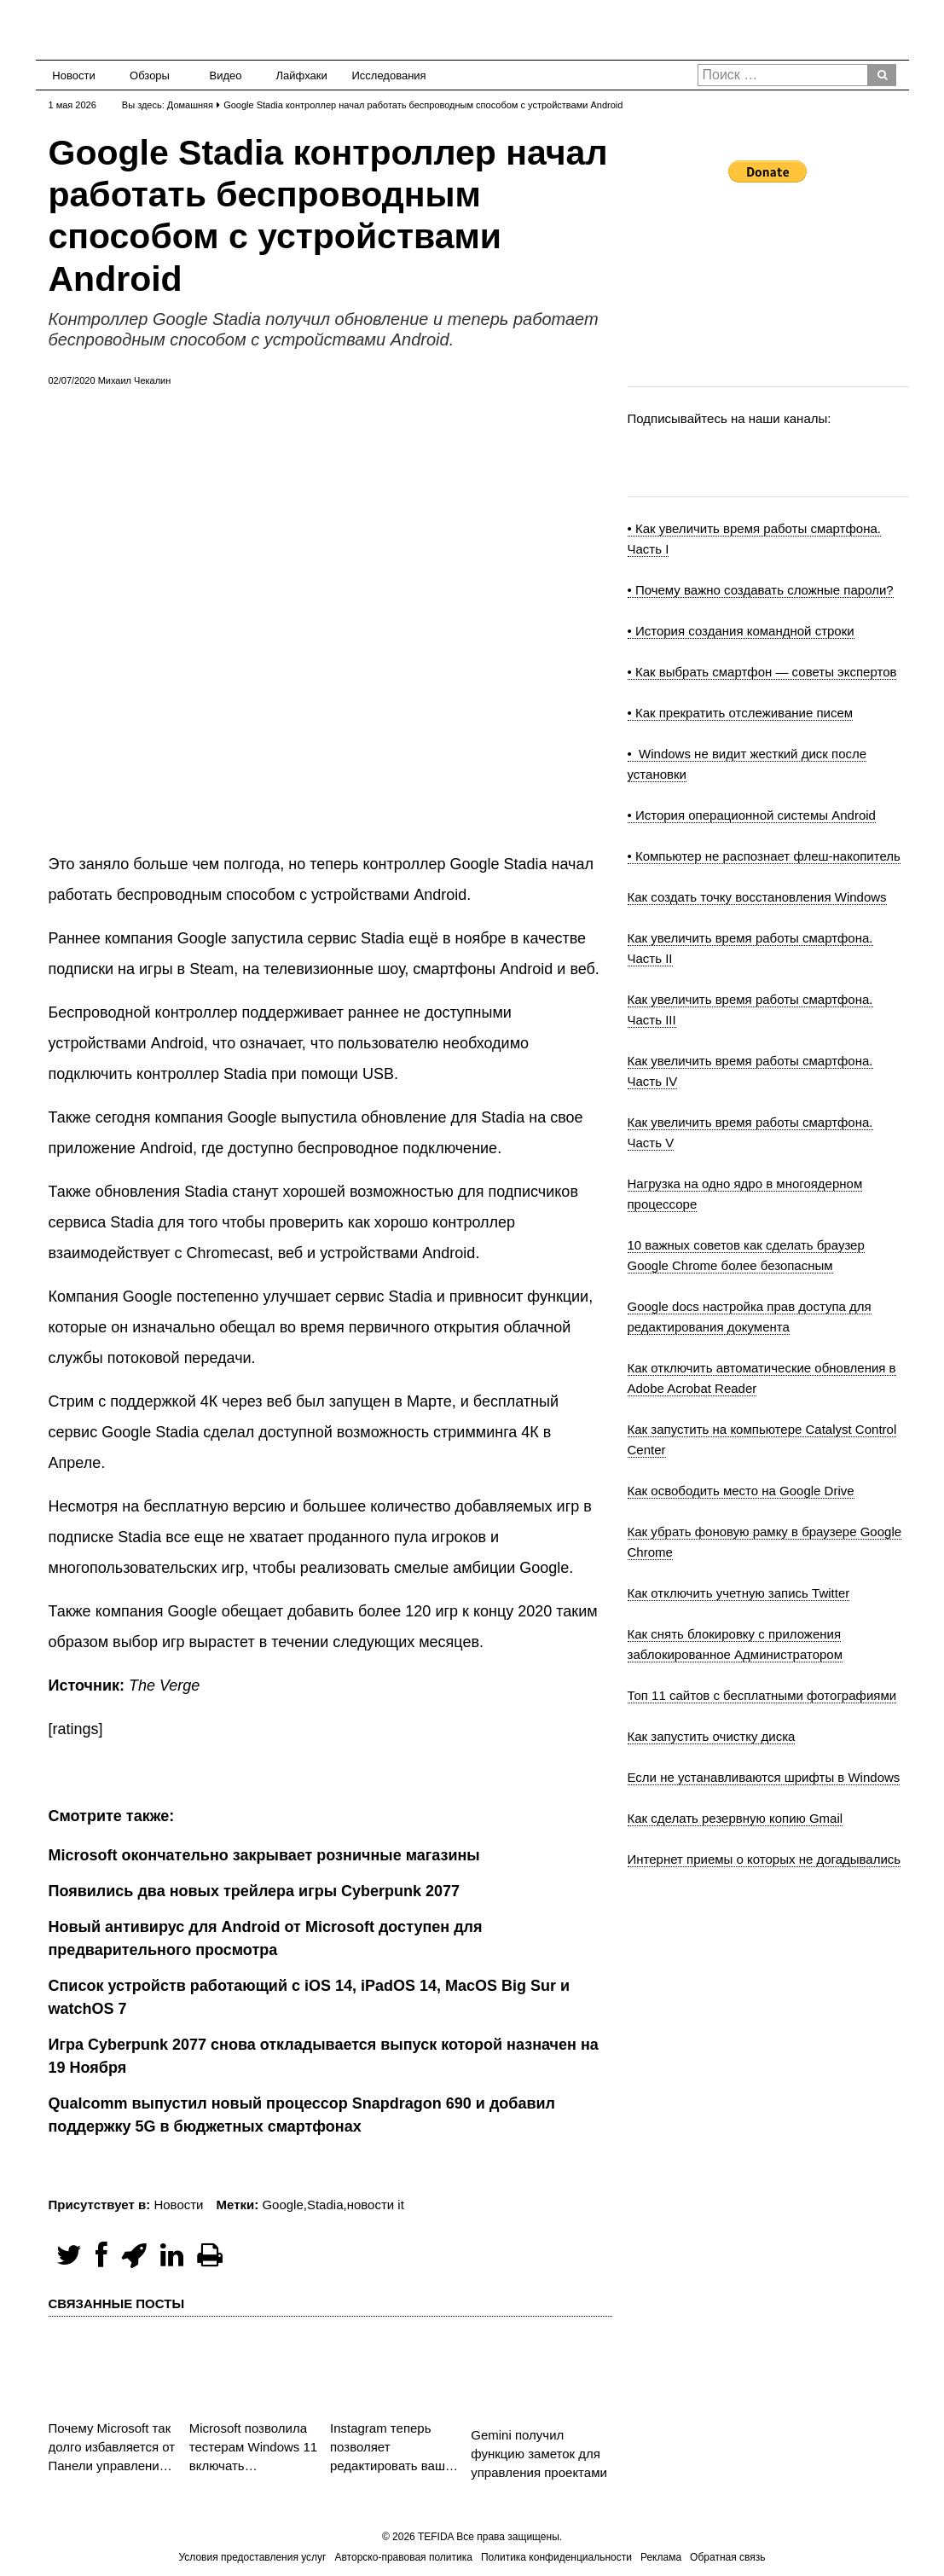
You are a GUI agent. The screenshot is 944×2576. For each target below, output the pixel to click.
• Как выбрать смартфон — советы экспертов (762, 671)
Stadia (325, 2204)
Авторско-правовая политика (403, 2557)
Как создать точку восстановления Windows (757, 897)
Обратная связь (727, 2557)
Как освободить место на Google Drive (741, 1490)
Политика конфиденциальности (556, 2557)
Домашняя (190, 105)
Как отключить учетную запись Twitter (739, 1593)
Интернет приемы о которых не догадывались (764, 1859)
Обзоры (150, 75)
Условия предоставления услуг (252, 2557)
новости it (375, 2204)
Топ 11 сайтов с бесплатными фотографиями (762, 1695)
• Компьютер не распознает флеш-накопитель (764, 856)
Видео (226, 75)
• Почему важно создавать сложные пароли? (761, 590)
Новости (73, 75)
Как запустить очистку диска (712, 1736)
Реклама (660, 2557)
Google (282, 2204)
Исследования (384, 75)
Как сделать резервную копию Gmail (735, 1818)
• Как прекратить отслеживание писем (741, 712)
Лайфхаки (301, 75)
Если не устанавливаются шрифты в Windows (764, 1777)
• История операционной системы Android (752, 815)
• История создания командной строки (741, 631)
